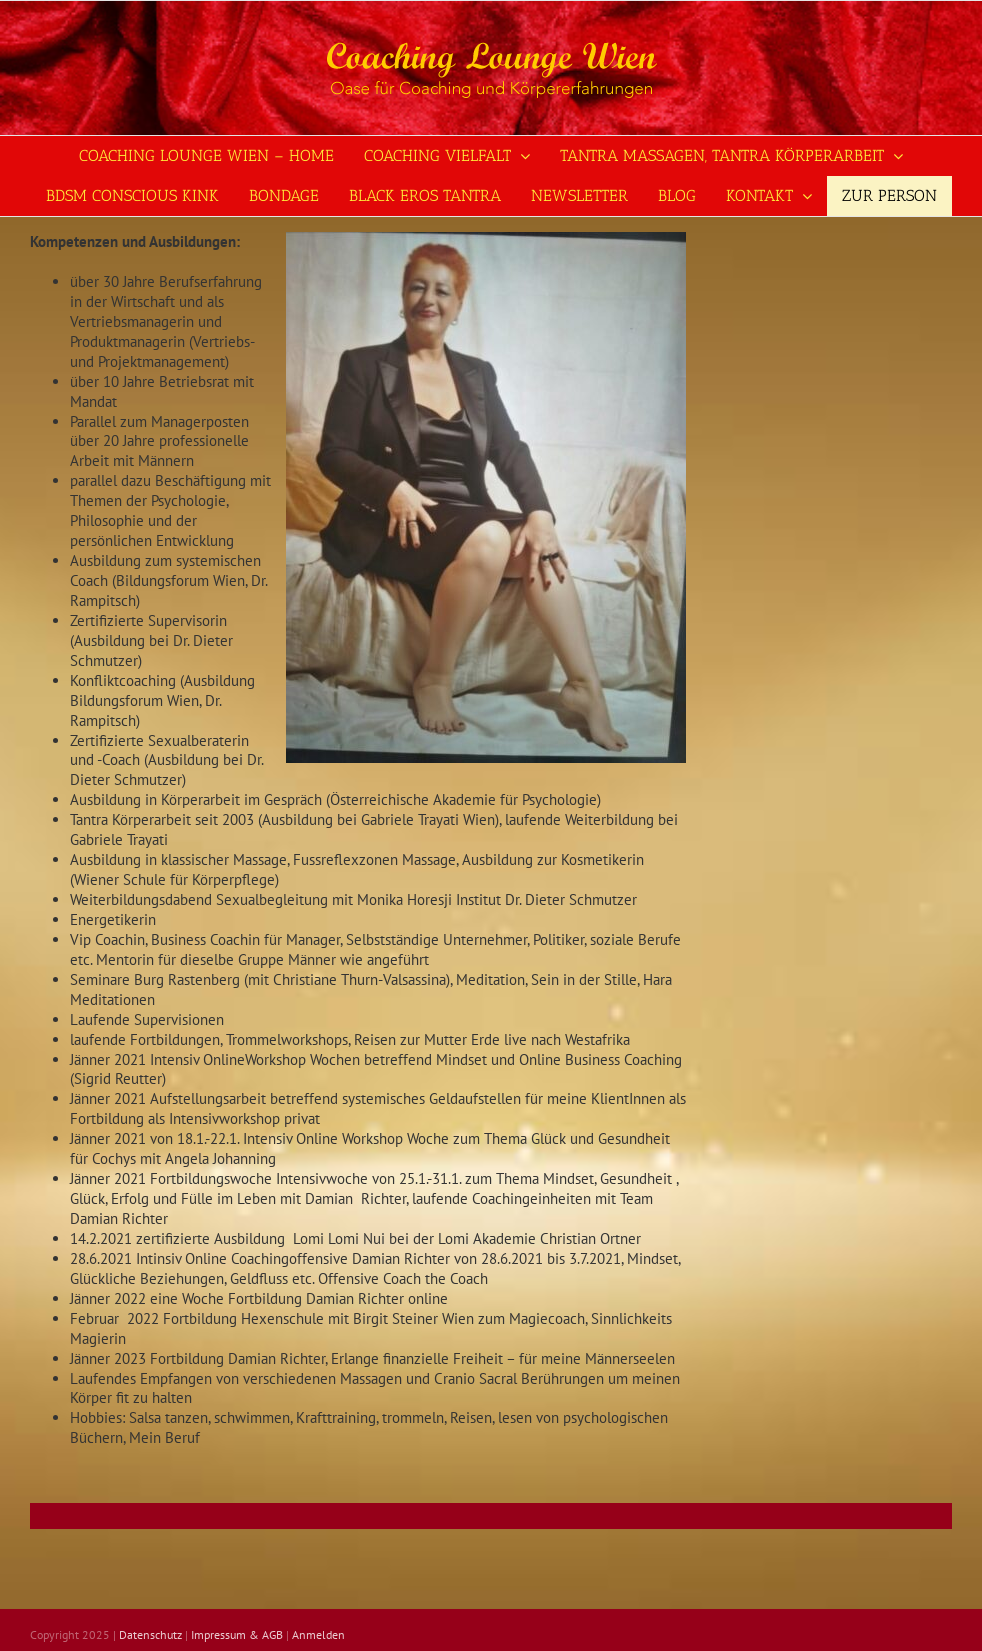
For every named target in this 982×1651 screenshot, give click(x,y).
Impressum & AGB (237, 1634)
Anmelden (318, 1634)
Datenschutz (150, 1634)
